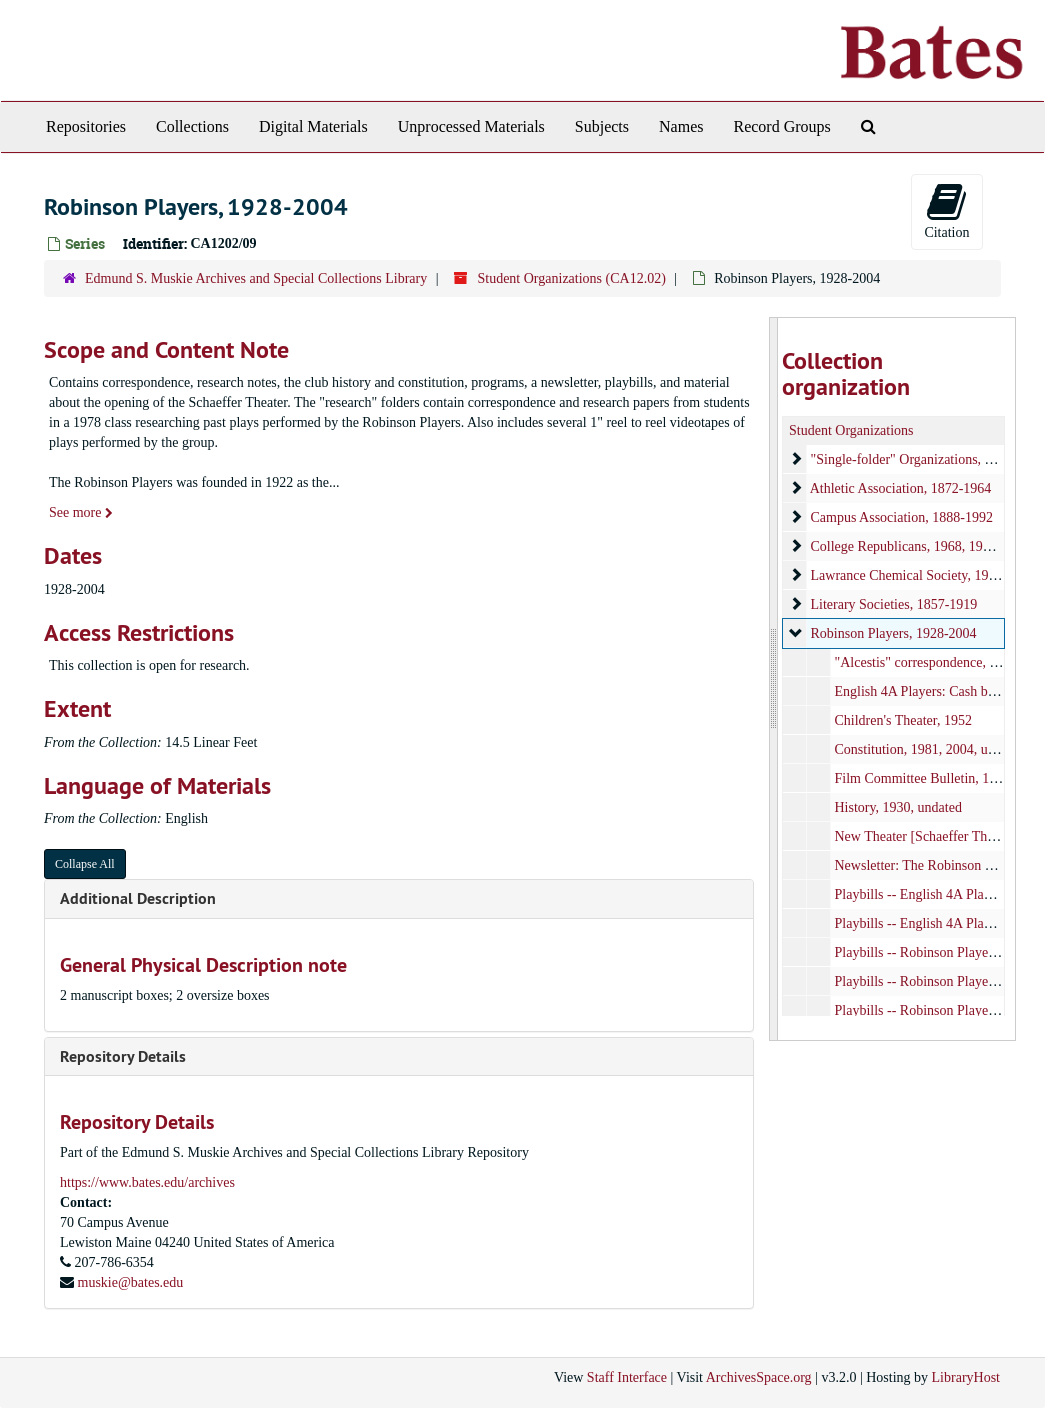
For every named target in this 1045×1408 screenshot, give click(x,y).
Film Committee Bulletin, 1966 (923, 778)
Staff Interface (627, 1377)
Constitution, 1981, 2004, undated (930, 749)
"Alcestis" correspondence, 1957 (926, 662)
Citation (946, 210)
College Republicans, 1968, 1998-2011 (920, 546)
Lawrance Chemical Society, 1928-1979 (923, 575)
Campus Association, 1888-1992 (902, 517)
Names (681, 126)
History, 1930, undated (898, 807)
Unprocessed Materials (471, 126)
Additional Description (138, 898)
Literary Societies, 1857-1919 (894, 604)
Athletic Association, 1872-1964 (901, 488)
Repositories (86, 126)
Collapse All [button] (85, 864)
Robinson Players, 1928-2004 (894, 633)
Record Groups (781, 126)
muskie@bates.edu (131, 1282)
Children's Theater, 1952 (903, 720)
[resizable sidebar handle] (774, 679)
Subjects (602, 126)
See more (81, 512)
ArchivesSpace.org (759, 1377)
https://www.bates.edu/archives (147, 1182)
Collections (192, 126)
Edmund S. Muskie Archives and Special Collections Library (256, 278)
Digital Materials (313, 126)
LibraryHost (966, 1377)
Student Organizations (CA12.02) (571, 278)
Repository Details (123, 1056)
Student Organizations (851, 430)
